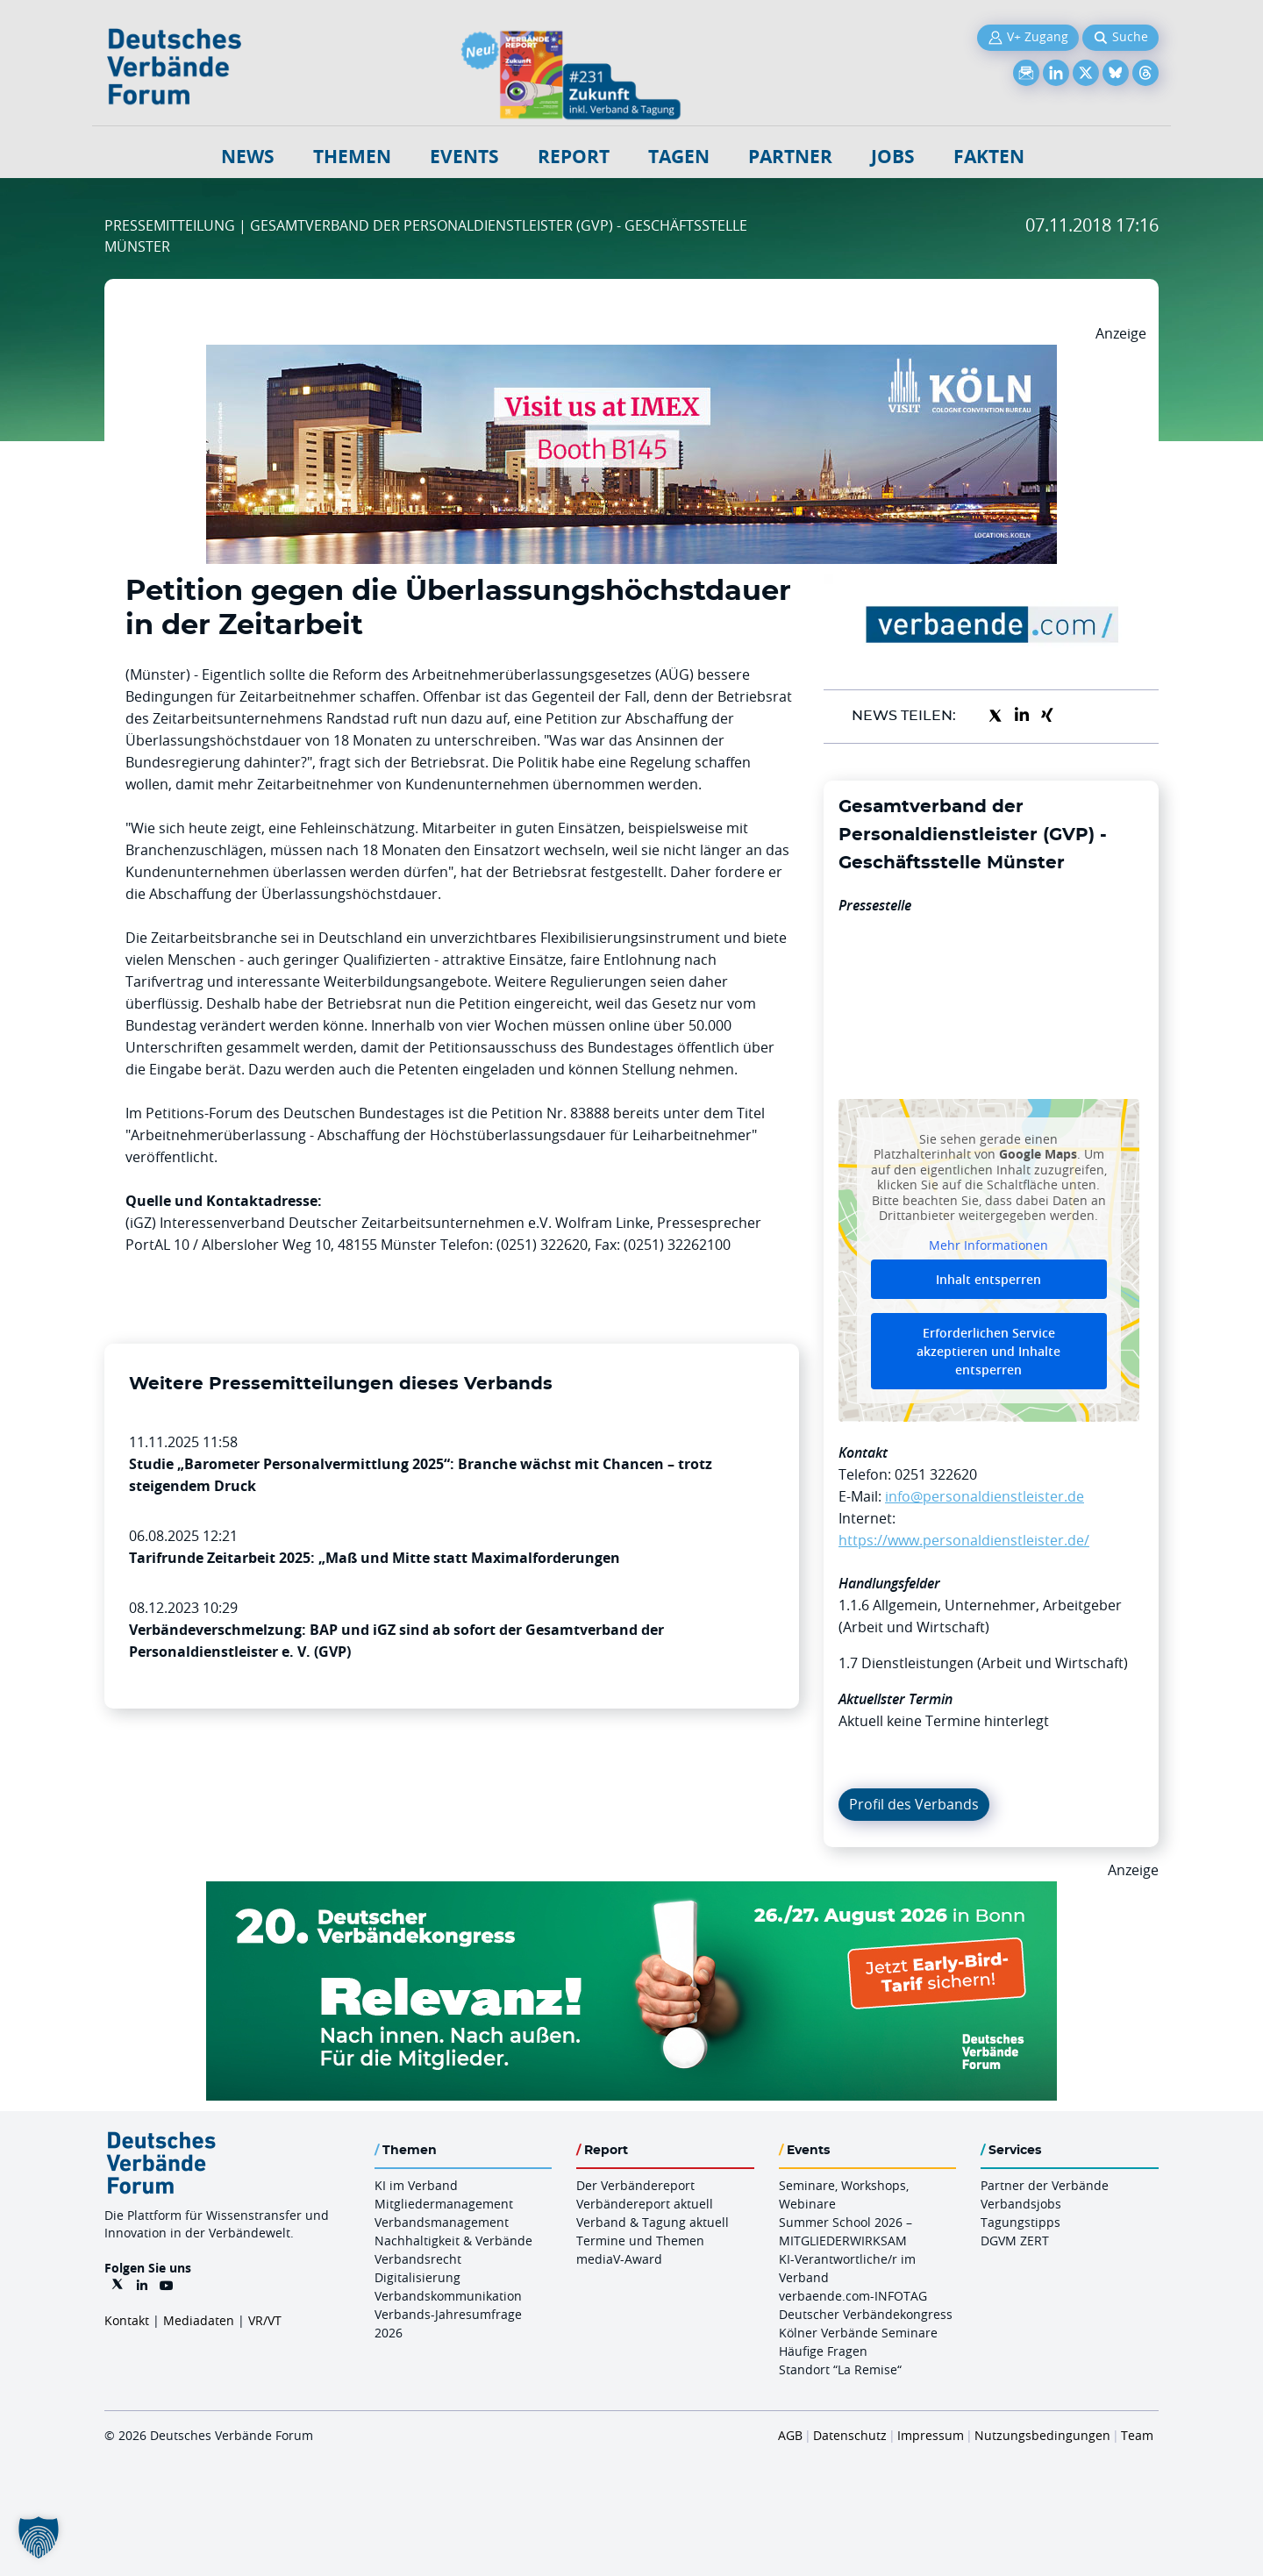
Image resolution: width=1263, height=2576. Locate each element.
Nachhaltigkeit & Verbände (453, 2240)
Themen (352, 156)
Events (464, 156)
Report (574, 156)
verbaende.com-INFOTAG (853, 2295)
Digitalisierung (417, 2277)
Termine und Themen (640, 2240)
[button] (38, 2537)
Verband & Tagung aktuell (652, 2222)
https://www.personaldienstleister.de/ (963, 1540)
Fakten (988, 156)
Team (1137, 2435)
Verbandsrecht (418, 2259)
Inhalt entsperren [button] (988, 1279)
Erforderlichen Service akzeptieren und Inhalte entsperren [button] (988, 1351)
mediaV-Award (619, 2259)
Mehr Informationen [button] (988, 1244)
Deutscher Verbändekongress (866, 2314)
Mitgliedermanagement (444, 2203)
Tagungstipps (1020, 2222)
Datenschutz (850, 2435)
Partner (790, 156)
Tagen (679, 156)
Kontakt (126, 2320)
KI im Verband (416, 2185)
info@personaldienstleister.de (984, 1496)
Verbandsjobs (1021, 2203)
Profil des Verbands (914, 1804)
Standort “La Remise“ (840, 2369)
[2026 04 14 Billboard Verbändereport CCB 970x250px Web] (631, 355)
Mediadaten (198, 2320)
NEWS (248, 156)
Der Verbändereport (635, 2185)
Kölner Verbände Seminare (858, 2332)
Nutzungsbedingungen (1042, 2435)
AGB (790, 2435)
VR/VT (265, 2320)
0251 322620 (936, 1474)
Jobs (893, 156)
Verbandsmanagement (442, 2222)
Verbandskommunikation (448, 2295)
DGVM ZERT (1015, 2240)
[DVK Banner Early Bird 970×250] (631, 1892)
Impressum (930, 2435)
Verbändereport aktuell (644, 2203)
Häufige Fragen (823, 2351)
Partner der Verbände (1045, 2185)
